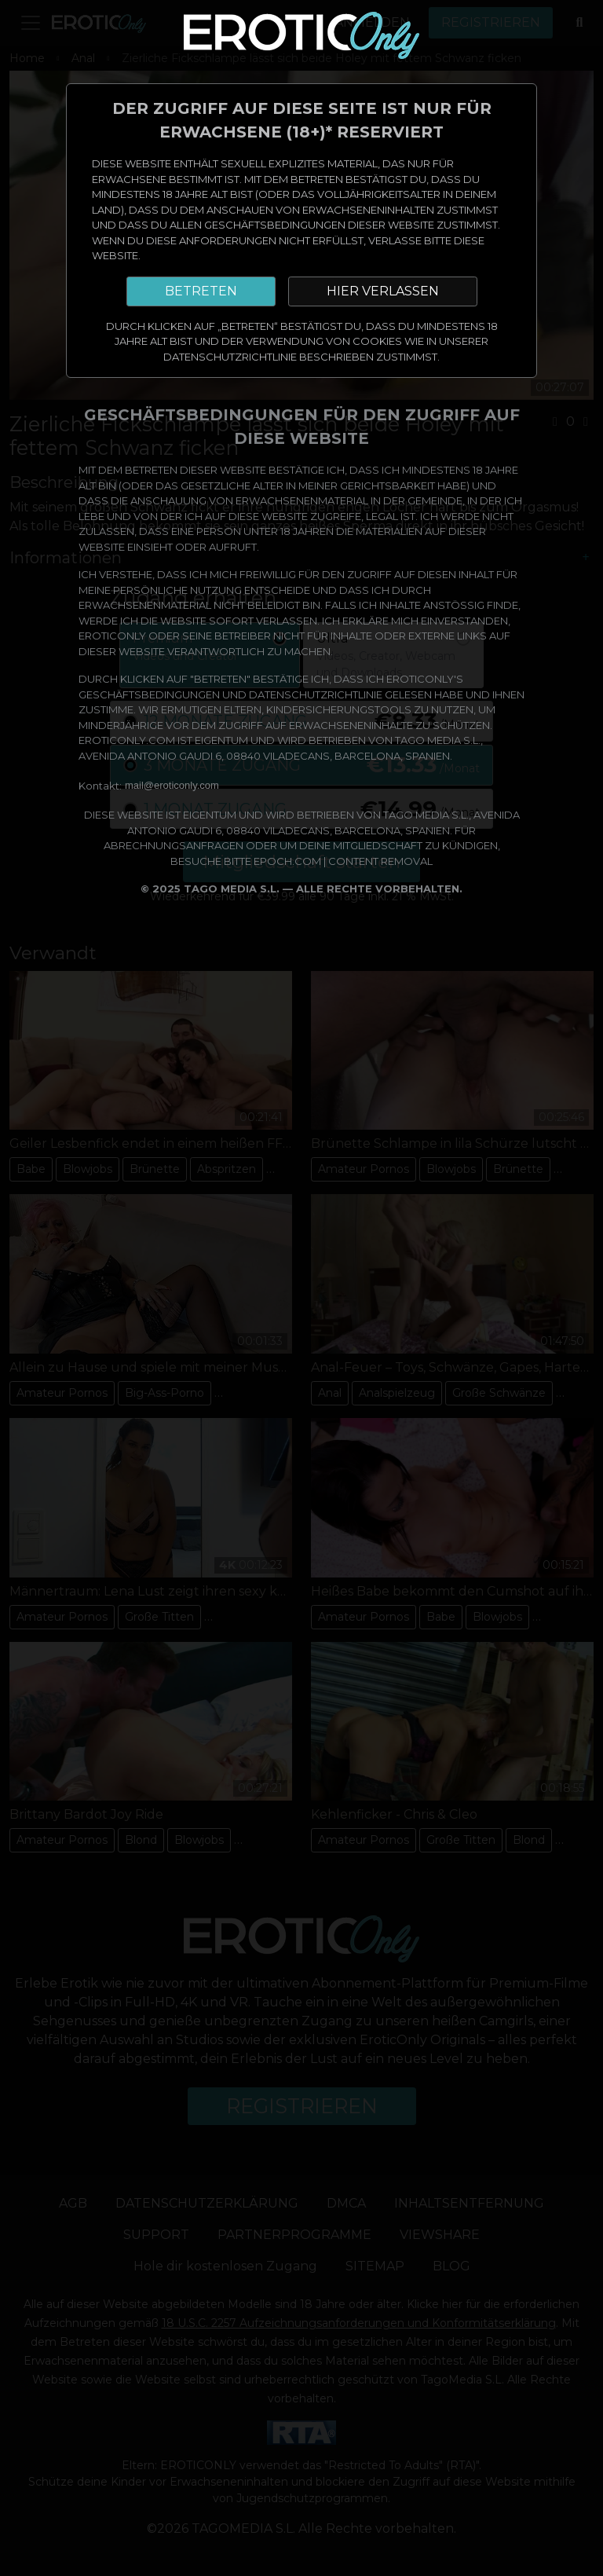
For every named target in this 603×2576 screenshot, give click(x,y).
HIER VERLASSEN (383, 291)
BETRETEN (201, 291)
